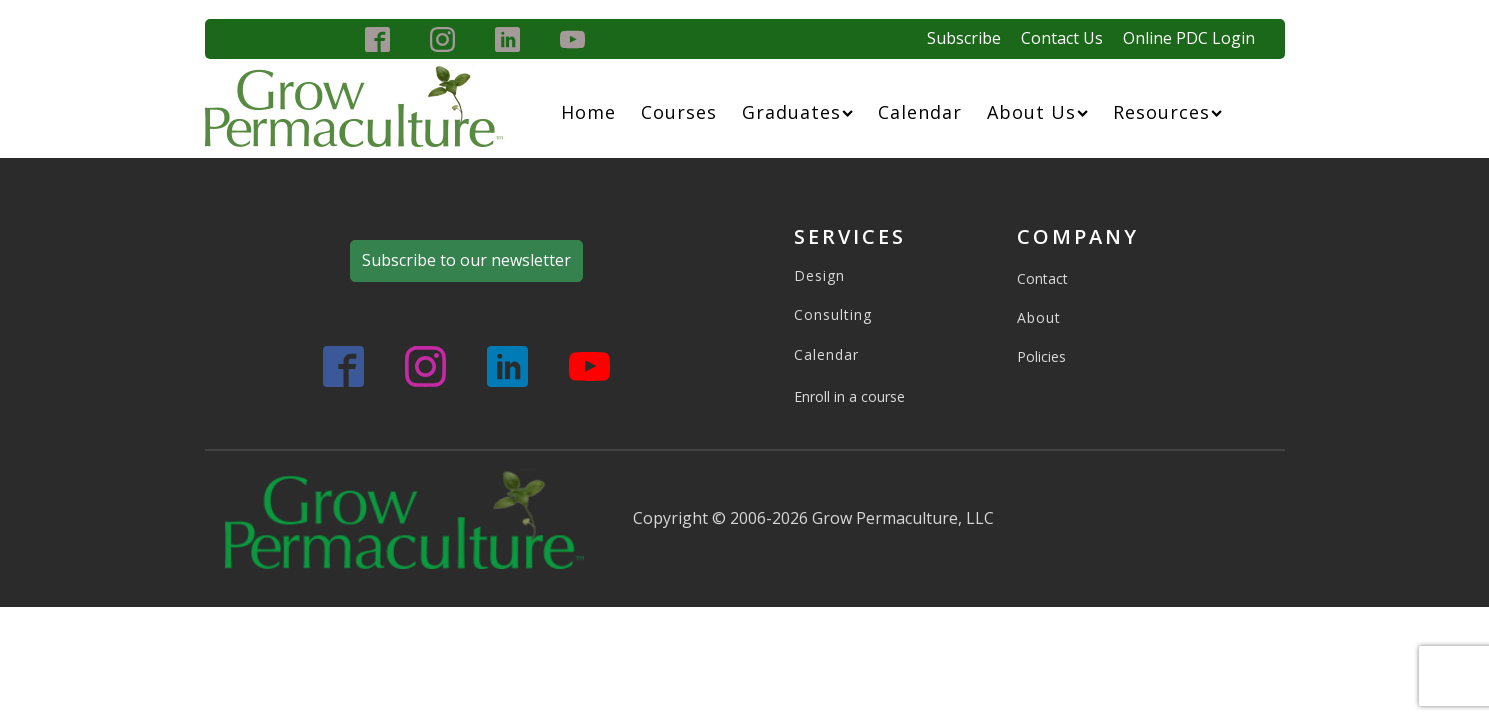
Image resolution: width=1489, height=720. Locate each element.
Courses (679, 112)
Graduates (797, 112)
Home (588, 112)
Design (819, 275)
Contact (1042, 278)
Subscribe (964, 38)
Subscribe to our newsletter (466, 260)
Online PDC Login (1189, 38)
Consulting (833, 314)
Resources (1167, 112)
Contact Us (1062, 38)
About (1039, 317)
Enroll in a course (849, 396)
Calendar (920, 112)
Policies (1041, 356)
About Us (1037, 112)
